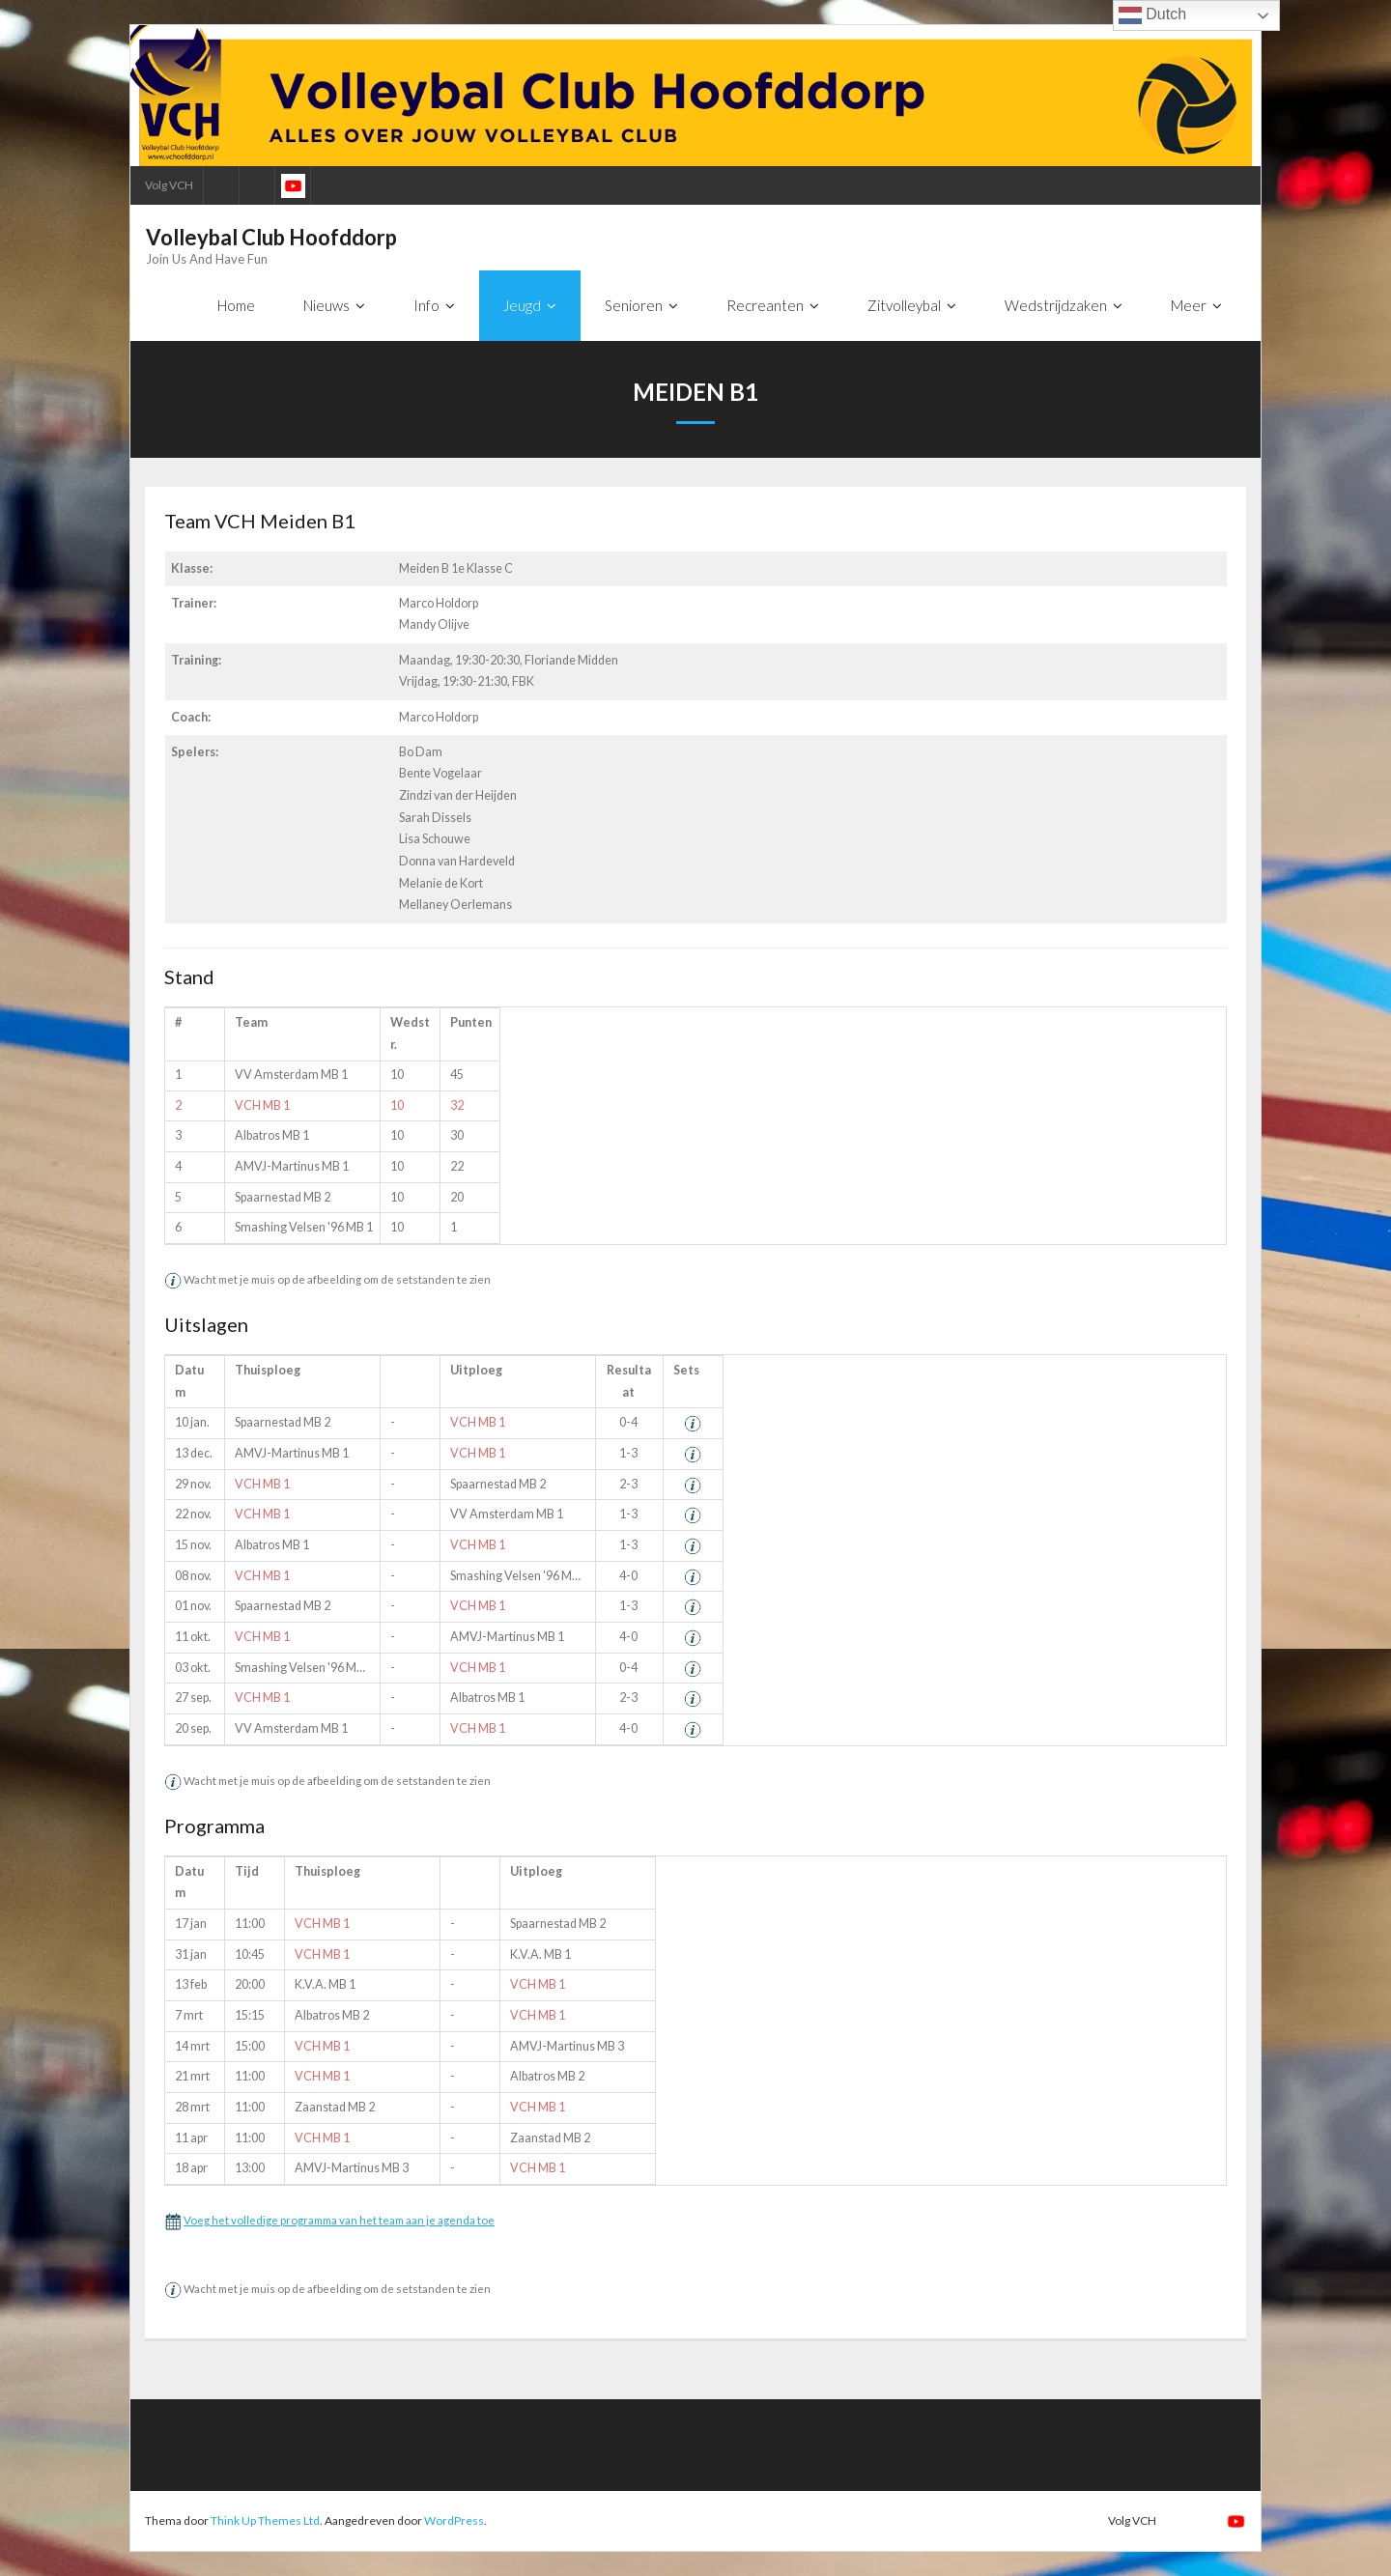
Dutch (1152, 15)
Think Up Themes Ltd (265, 2521)
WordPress (454, 2521)
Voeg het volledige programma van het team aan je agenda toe (339, 2219)
